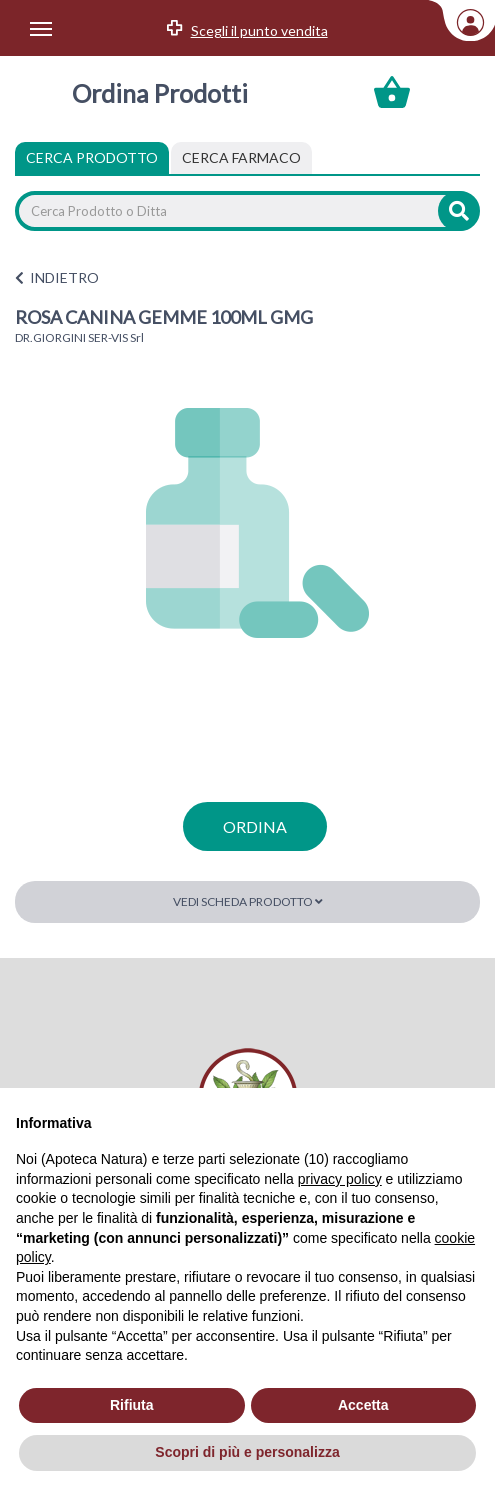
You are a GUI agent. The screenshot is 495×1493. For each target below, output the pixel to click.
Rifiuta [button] (132, 1405)
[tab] (241, 158)
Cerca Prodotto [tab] (92, 157)
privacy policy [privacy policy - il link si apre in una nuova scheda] (340, 1179)
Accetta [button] (363, 1405)
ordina (255, 826)
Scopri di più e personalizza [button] (247, 1452)
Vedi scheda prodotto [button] (248, 901)
